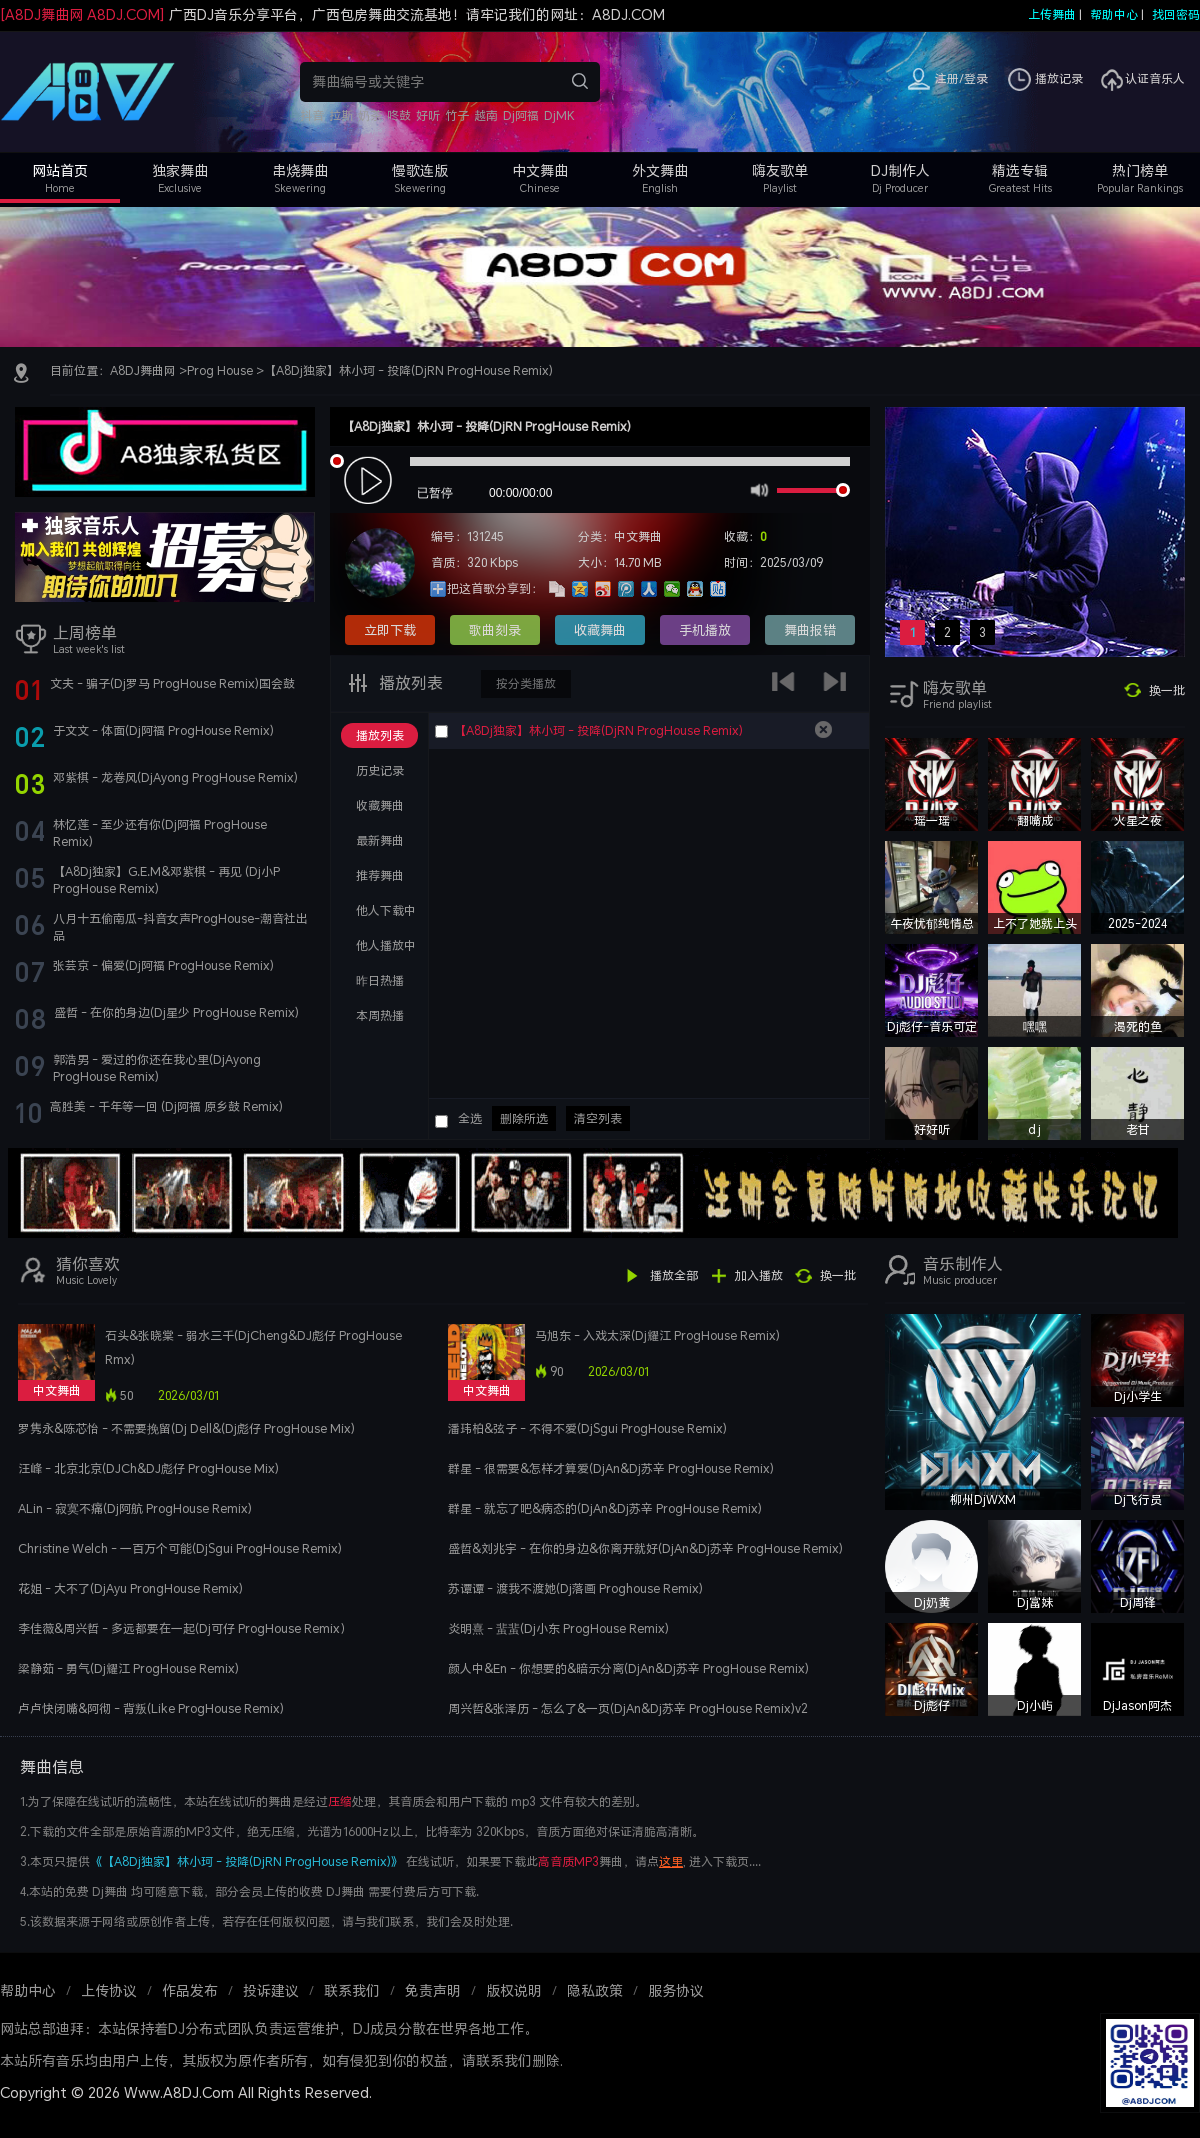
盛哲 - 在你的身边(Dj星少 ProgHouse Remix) (176, 1012)
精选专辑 (1020, 170)
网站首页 (60, 170)
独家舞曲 (180, 170)
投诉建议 (271, 1990)
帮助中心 (1114, 14)
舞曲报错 (810, 630)
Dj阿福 (521, 115)
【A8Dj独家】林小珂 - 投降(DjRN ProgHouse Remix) (408, 370)
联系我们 (352, 1990)
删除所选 (524, 1118)
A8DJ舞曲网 (143, 370)
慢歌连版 (420, 170)
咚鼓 (399, 115)
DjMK (559, 115)
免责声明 (433, 1990)
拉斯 (341, 115)
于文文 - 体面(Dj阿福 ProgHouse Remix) (163, 730)
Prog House (220, 370)
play (370, 481)
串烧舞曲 (300, 170)
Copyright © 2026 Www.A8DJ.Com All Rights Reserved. (186, 2092)
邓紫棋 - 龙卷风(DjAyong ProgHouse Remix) (175, 777)
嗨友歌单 (780, 170)
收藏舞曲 (600, 630)
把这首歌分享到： (495, 588)
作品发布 (190, 1990)
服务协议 (676, 1990)
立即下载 (390, 630)
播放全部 (674, 1275)
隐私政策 (595, 1990)
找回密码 (1176, 14)
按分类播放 (526, 683)
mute (757, 489)
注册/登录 (961, 78)
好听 (428, 115)
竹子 (457, 115)
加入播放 (759, 1275)
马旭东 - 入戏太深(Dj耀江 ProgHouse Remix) (657, 1335)
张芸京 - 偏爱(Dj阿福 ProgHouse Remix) (163, 965)
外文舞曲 (660, 170)
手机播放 (705, 630)
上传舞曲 (1052, 14)
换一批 (1167, 690)
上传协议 (109, 1990)
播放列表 (409, 683)
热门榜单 (1140, 170)
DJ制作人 (900, 170)
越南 (486, 115)
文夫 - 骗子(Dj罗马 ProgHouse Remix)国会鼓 (172, 683)
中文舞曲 (540, 170)
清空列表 (598, 1118)
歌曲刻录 (495, 630)
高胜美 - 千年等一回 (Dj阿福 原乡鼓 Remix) (166, 1106)
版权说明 (514, 1990)
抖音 (312, 115)
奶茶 (370, 115)
